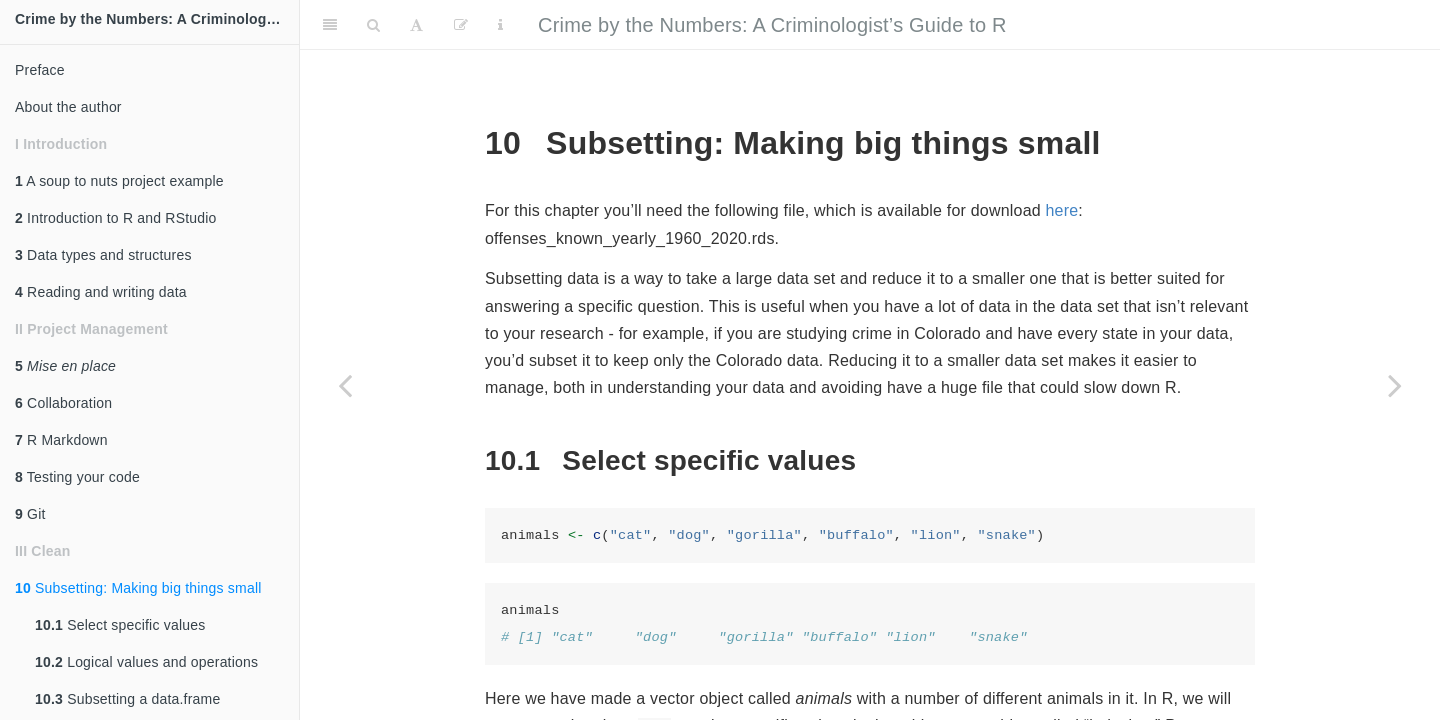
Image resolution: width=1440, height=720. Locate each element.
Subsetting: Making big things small (138, 588)
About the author (68, 107)
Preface (40, 70)
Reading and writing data (101, 292)
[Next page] (1395, 385)
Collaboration (63, 403)
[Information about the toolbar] (500, 25)
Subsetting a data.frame (127, 699)
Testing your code (77, 477)
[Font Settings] (416, 25)
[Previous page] (345, 385)
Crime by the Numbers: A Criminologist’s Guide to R (772, 25)
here (1062, 210)
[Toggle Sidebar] (330, 25)
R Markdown (61, 440)
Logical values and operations (146, 662)
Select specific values (120, 625)
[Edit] (461, 25)
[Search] (373, 25)
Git (30, 514)
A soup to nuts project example (119, 181)
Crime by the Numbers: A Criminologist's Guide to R (157, 19)
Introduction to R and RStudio (116, 218)
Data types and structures (103, 255)
